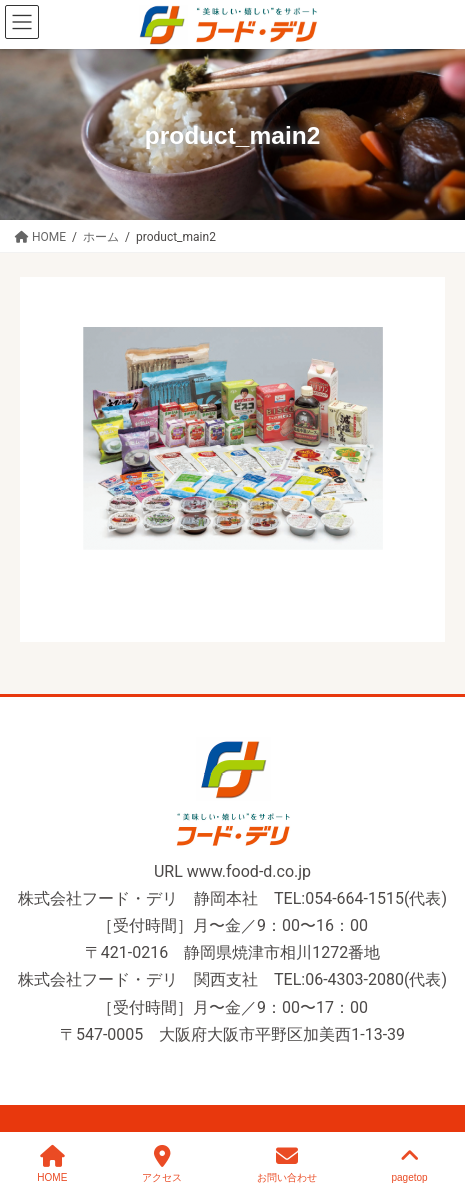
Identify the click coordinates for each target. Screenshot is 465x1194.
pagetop (409, 1164)
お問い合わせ (287, 1164)
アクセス (162, 1164)
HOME (52, 1164)
